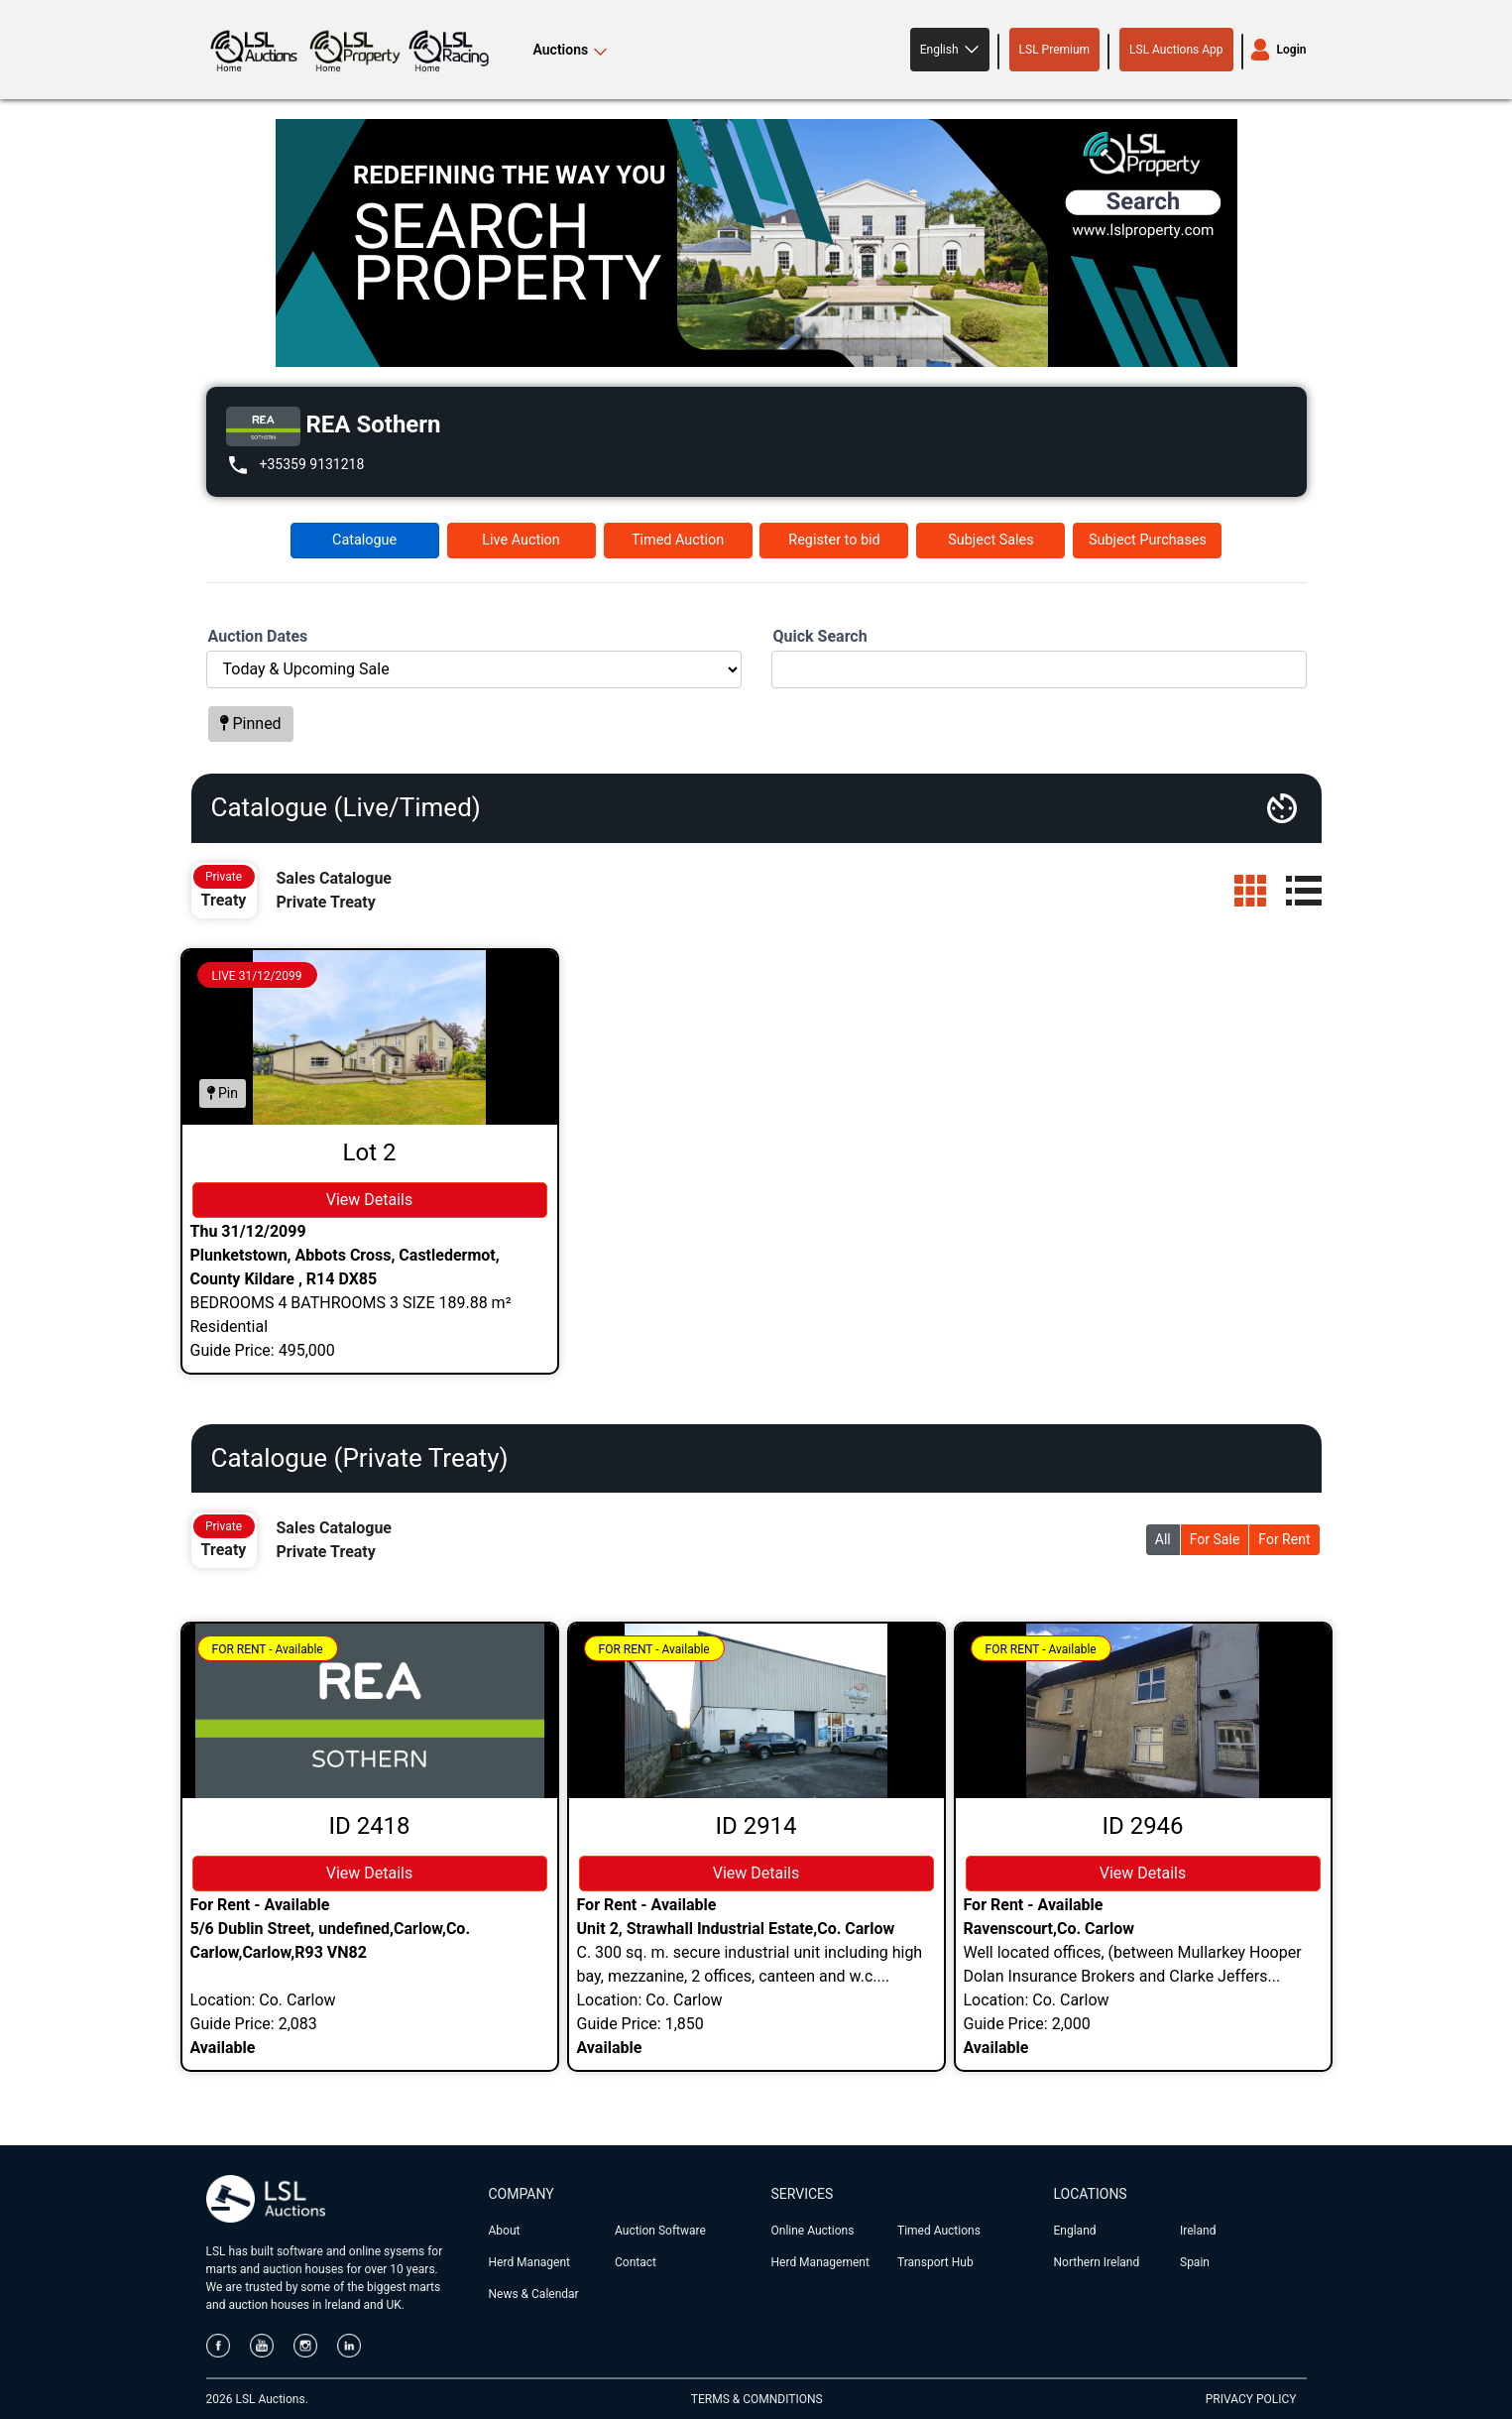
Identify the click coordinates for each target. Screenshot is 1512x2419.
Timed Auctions (939, 2231)
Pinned (251, 723)
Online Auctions (813, 2231)
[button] (949, 49)
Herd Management (820, 2262)
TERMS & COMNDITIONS (757, 2399)
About (505, 2231)
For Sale (1215, 1539)
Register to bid (833, 540)
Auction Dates (258, 636)
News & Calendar (534, 2294)
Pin (222, 1093)
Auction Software (660, 2231)
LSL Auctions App (1175, 50)
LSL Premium (1055, 50)
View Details (369, 1199)
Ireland (1198, 2231)
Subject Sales (990, 540)
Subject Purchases (1148, 540)
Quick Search (820, 636)
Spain (1195, 2262)
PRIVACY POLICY (1251, 2399)
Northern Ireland (1097, 2262)
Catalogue (364, 540)
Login (1292, 50)
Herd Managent (529, 2262)
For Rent (1284, 1539)
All (1163, 1539)
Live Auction (520, 540)
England (1075, 2231)
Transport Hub (935, 2262)
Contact (635, 2262)
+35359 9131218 (312, 464)
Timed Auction (678, 540)
